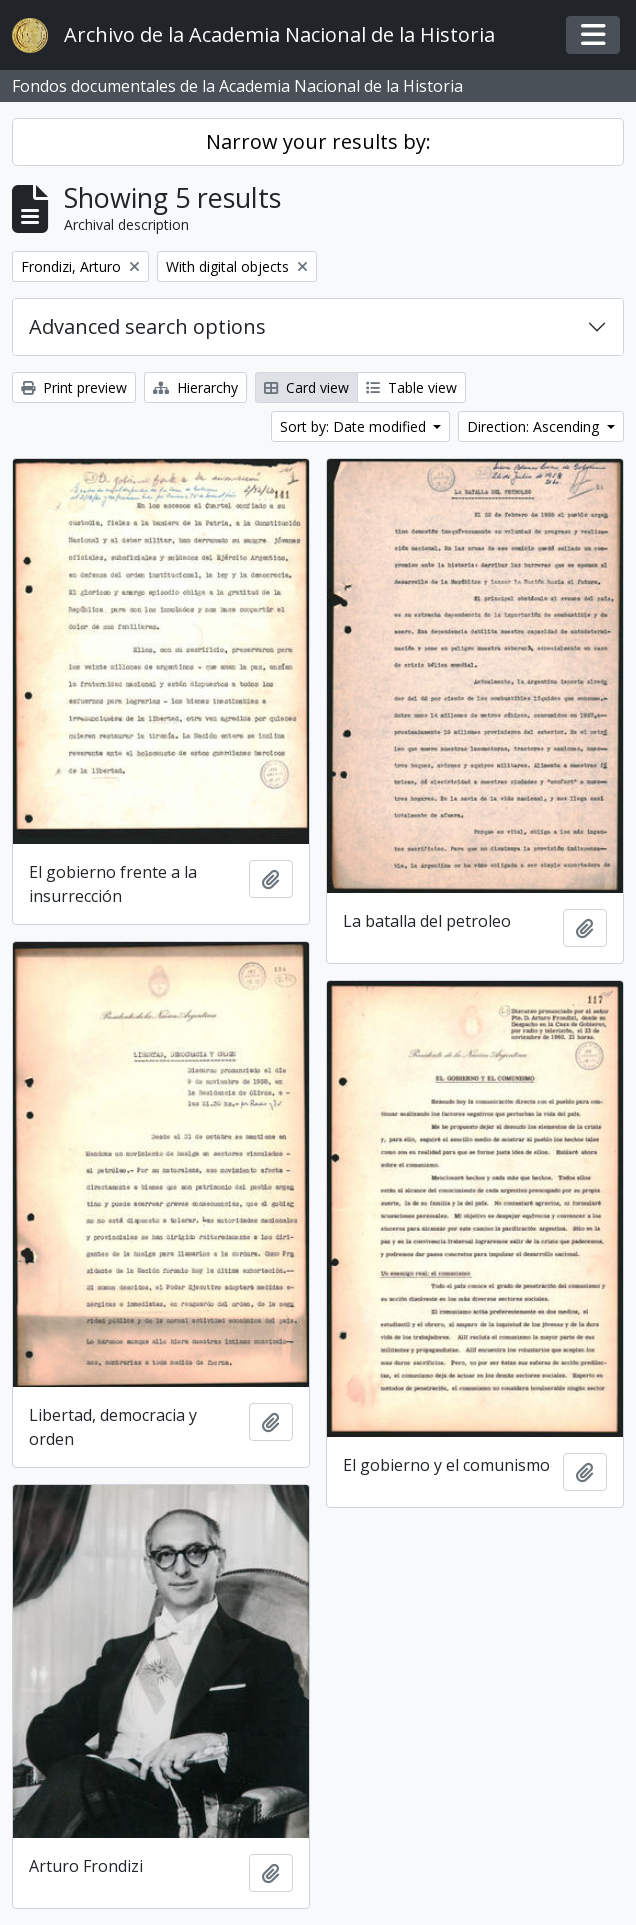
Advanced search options (147, 326)
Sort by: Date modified (355, 426)
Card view (306, 387)
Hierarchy (195, 387)
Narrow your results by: (318, 141)
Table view (411, 387)
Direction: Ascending (535, 426)
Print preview (74, 387)
